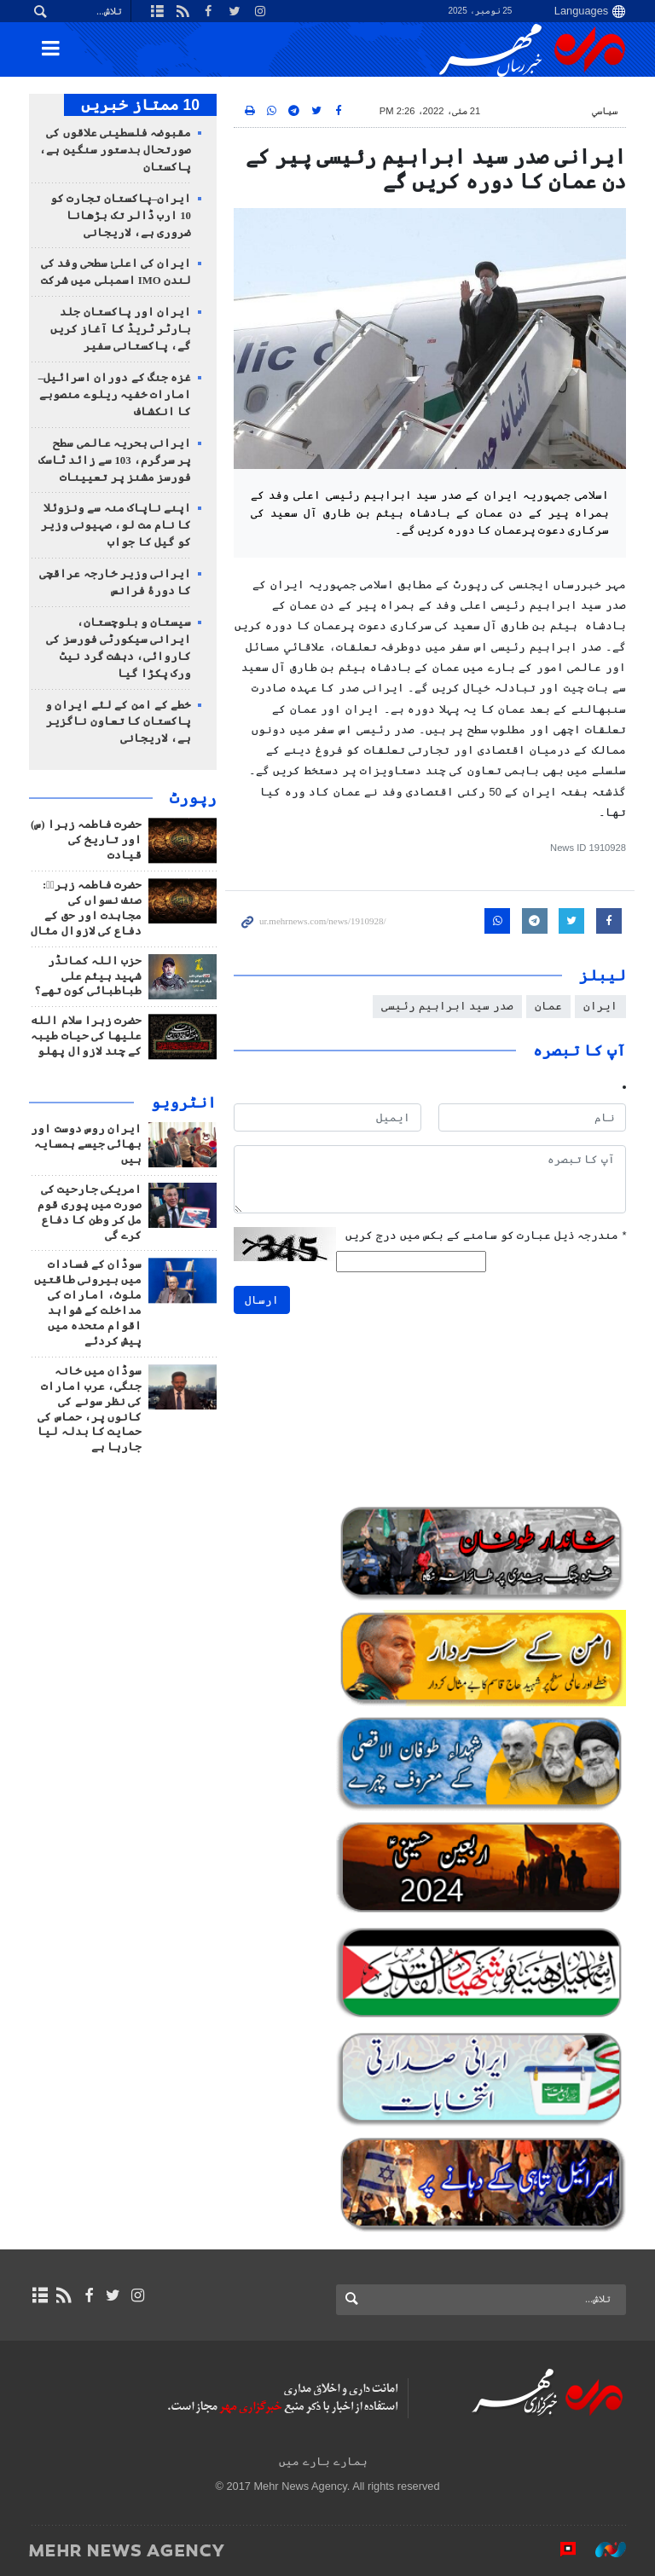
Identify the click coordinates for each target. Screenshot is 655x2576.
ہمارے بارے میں (323, 2461)
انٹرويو (184, 1102)
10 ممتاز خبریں (140, 104)
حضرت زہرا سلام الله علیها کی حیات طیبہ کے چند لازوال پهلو (86, 1036)
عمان (548, 1005)
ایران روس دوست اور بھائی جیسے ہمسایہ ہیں (86, 1144)
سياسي (604, 111)
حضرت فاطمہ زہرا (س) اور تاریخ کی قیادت (86, 840)
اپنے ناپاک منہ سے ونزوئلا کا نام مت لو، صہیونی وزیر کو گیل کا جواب (116, 525)
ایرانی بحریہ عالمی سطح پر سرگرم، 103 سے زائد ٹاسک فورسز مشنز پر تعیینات (114, 460)
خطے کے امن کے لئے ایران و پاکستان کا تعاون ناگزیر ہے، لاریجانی (118, 722)
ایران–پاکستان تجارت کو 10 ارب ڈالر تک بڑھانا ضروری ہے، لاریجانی (120, 216)
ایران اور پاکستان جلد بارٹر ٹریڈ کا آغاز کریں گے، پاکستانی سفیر (120, 329)
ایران (600, 1005)
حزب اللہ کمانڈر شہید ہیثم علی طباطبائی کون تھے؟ (88, 976)
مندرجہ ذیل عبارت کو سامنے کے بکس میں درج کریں (485, 1235)
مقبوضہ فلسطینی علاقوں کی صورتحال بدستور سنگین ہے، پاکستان (115, 150)
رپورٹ (193, 798)
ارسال (262, 1300)
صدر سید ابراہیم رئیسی (447, 1005)
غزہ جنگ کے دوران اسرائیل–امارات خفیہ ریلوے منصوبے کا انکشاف (114, 395)
